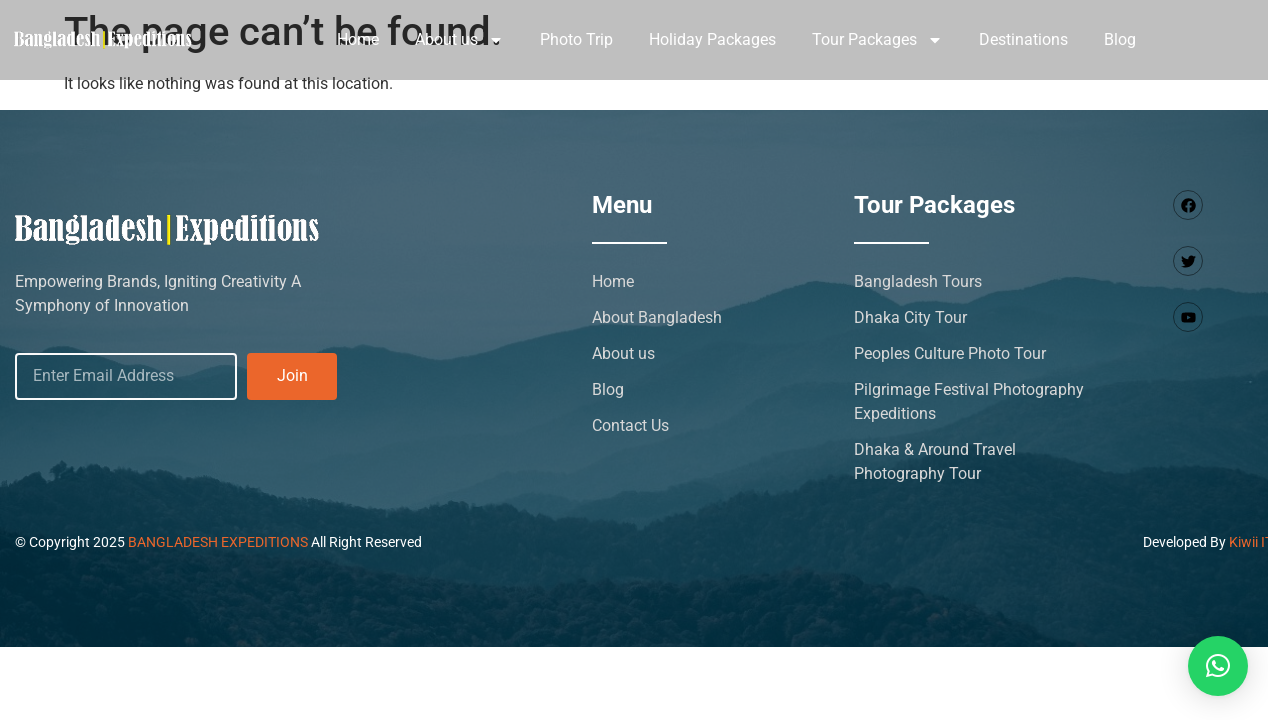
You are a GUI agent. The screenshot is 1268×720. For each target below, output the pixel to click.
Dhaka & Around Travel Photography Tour (935, 461)
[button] (1218, 666)
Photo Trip (576, 39)
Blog (1120, 39)
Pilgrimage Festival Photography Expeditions (969, 401)
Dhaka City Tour (910, 317)
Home (358, 39)
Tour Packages (877, 40)
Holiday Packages (712, 39)
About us (459, 40)
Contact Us (630, 425)
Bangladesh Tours (918, 281)
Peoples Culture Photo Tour (950, 353)
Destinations (1023, 39)
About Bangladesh (657, 317)
